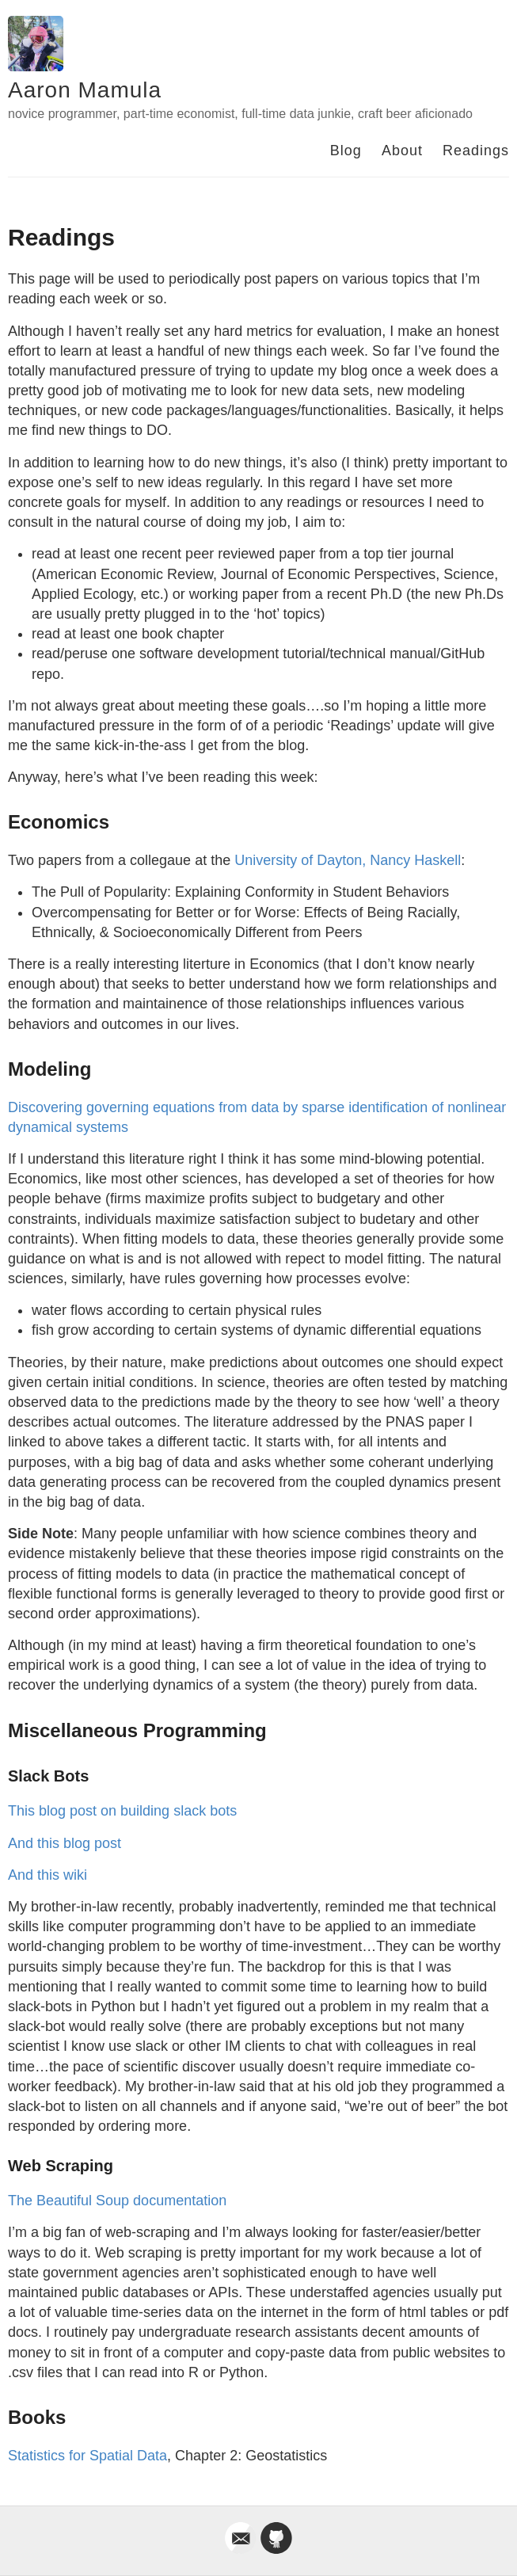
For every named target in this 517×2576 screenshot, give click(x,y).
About (402, 150)
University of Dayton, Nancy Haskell (347, 860)
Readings (476, 150)
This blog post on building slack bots (122, 1811)
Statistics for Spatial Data (87, 2456)
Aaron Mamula (85, 90)
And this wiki (47, 1875)
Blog (346, 150)
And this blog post (64, 1843)
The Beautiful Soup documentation (117, 2200)
